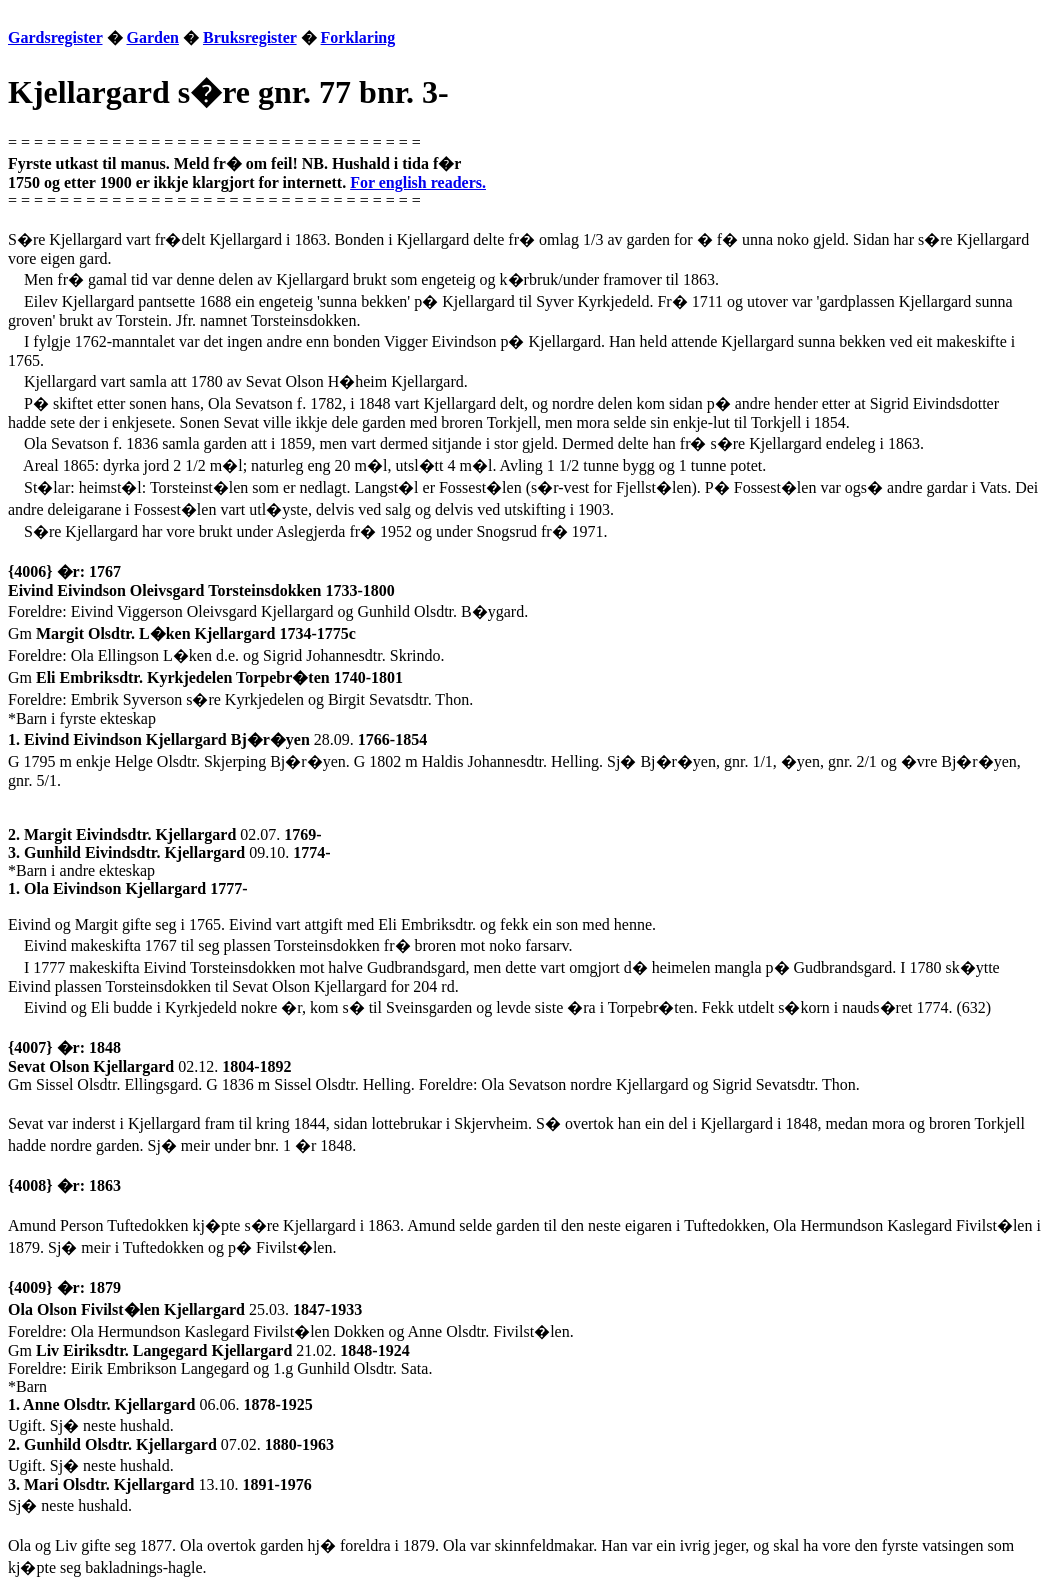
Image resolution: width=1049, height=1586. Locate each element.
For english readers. (418, 182)
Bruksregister (250, 37)
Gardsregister (55, 37)
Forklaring (358, 37)
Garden (153, 37)
